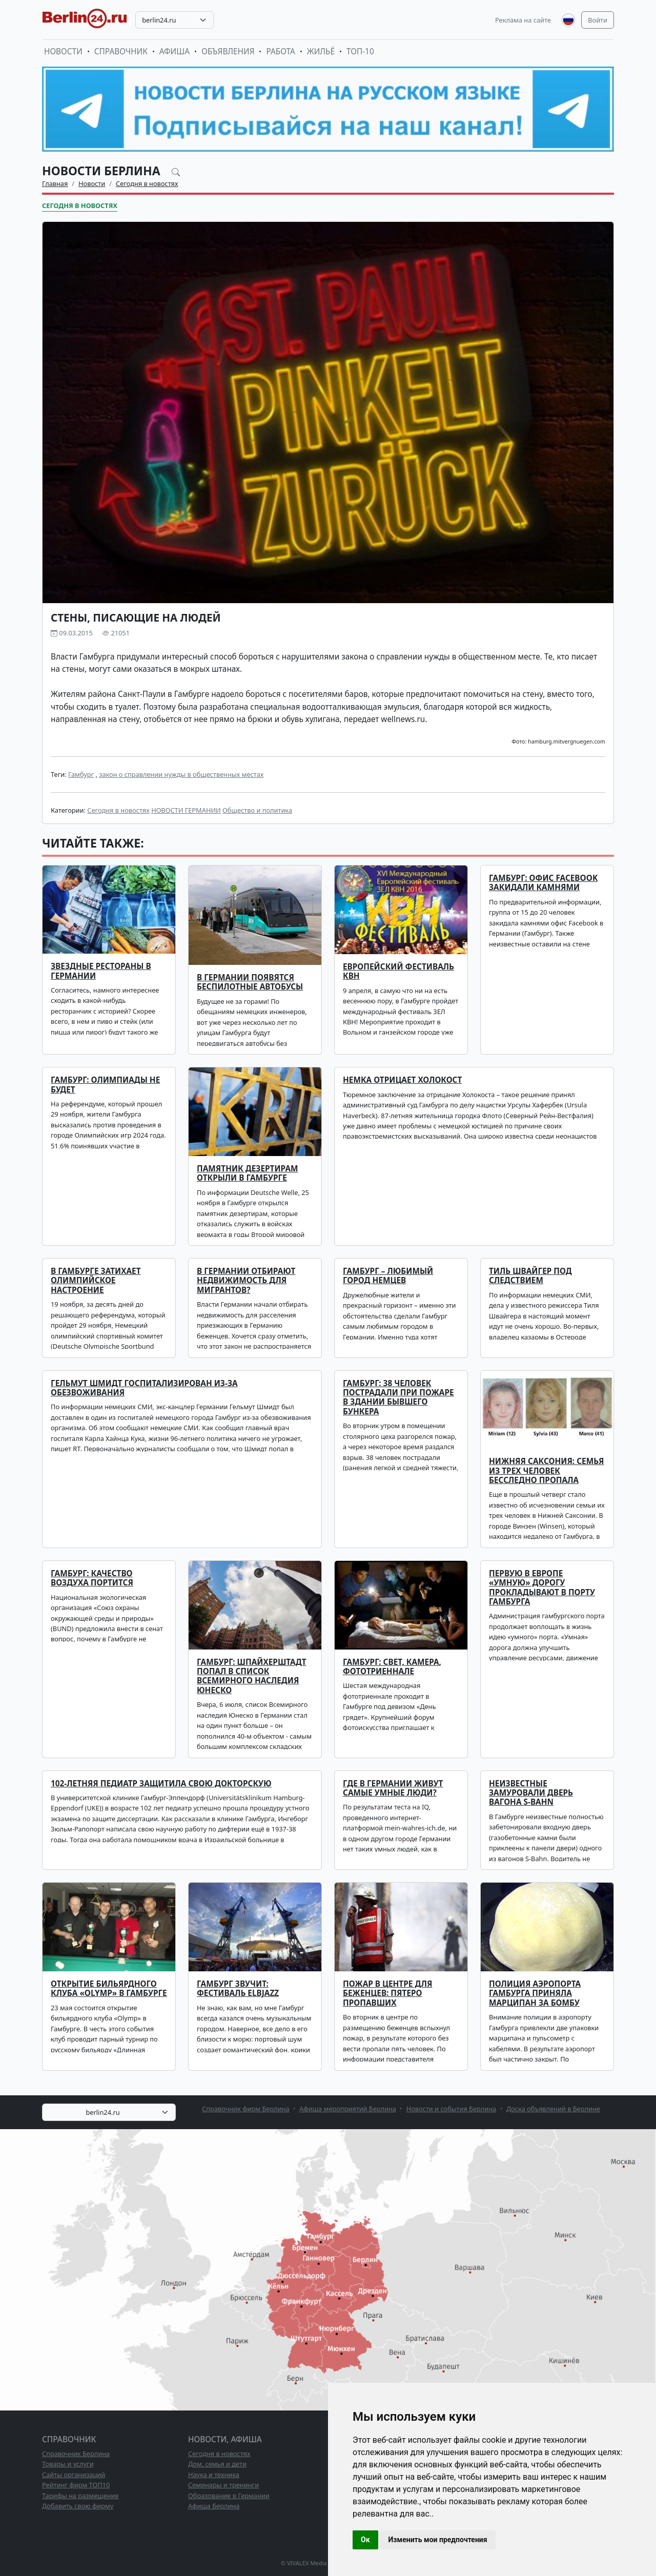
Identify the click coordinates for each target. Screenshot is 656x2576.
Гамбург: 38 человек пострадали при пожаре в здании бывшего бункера (398, 1397)
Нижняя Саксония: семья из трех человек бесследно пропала (546, 1471)
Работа (280, 51)
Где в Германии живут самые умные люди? (393, 1788)
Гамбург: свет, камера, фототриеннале (392, 1667)
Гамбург (81, 774)
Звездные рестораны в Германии (101, 971)
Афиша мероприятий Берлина (347, 2108)
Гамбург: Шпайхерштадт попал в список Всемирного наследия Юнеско (251, 1676)
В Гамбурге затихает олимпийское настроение (96, 1280)
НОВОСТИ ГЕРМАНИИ (186, 810)
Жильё (321, 51)
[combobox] (174, 20)
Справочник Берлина (76, 2453)
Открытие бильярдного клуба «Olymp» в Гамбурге (109, 1988)
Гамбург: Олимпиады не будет (105, 1085)
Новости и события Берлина (451, 2108)
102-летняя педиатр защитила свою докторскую (161, 1783)
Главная (55, 183)
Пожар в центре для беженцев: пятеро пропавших (388, 1993)
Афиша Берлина (213, 2505)
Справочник (121, 51)
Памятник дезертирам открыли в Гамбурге (247, 1173)
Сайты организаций (73, 2474)
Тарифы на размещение (80, 2495)
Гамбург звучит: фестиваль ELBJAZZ (238, 1988)
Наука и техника (213, 2474)
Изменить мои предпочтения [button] (437, 2540)
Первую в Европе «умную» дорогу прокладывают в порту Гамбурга (542, 1587)
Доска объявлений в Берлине (553, 2108)
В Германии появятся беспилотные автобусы (250, 982)
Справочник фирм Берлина (245, 2108)
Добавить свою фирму (77, 2505)
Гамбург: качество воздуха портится (92, 1578)
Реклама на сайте (523, 20)
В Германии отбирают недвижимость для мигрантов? (246, 1280)
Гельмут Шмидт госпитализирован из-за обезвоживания (144, 1388)
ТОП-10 (360, 51)
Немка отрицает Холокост (402, 1080)
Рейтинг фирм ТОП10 (76, 2484)
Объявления (228, 51)
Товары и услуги (68, 2463)
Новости (63, 51)
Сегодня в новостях (147, 183)
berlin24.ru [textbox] (159, 20)
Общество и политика (257, 810)
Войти (597, 20)
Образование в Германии (229, 2495)
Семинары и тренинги (223, 2484)
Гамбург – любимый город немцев (388, 1276)
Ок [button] (365, 2540)
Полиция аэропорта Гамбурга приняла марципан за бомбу (535, 1993)
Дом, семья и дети (217, 2463)
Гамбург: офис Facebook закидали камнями (543, 883)
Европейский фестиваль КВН (398, 971)
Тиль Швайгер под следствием (530, 1276)
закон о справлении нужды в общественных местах (181, 774)
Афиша (174, 51)
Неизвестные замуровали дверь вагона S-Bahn (531, 1793)
